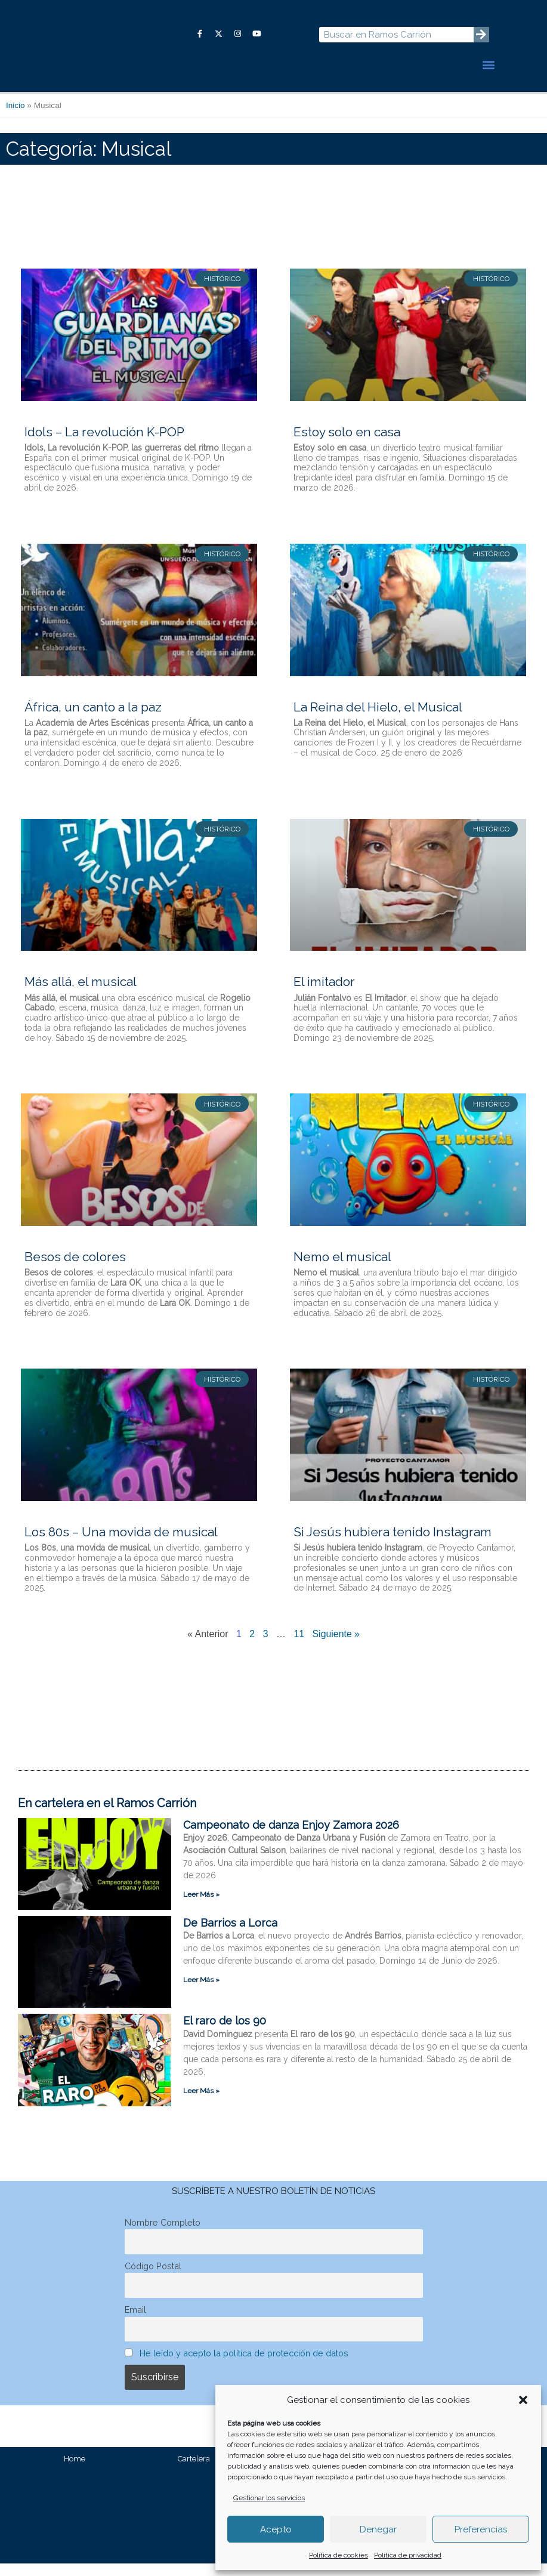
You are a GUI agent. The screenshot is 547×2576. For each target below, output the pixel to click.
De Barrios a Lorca (230, 1934)
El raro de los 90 (224, 2033)
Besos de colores (75, 1269)
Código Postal (153, 2278)
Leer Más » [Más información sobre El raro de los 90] (201, 2103)
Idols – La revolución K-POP (104, 444)
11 (298, 1646)
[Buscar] (481, 40)
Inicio (15, 117)
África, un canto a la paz (93, 718)
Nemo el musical (342, 1269)
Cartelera (194, 2470)
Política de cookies (338, 2555)
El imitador (324, 994)
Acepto (276, 2529)
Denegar (378, 2529)
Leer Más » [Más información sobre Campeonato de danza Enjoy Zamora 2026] (201, 1907)
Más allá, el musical (80, 994)
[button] (523, 2400)
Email (135, 2321)
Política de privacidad (407, 2555)
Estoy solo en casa (346, 444)
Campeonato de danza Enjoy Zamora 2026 (291, 1837)
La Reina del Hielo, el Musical (377, 718)
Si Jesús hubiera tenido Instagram (392, 1544)
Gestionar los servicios (269, 2498)
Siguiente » (336, 1646)
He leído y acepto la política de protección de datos (244, 2365)
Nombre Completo (162, 2234)
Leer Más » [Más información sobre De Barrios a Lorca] (201, 1992)
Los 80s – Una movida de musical (121, 1544)
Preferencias (481, 2529)
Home (74, 2470)
